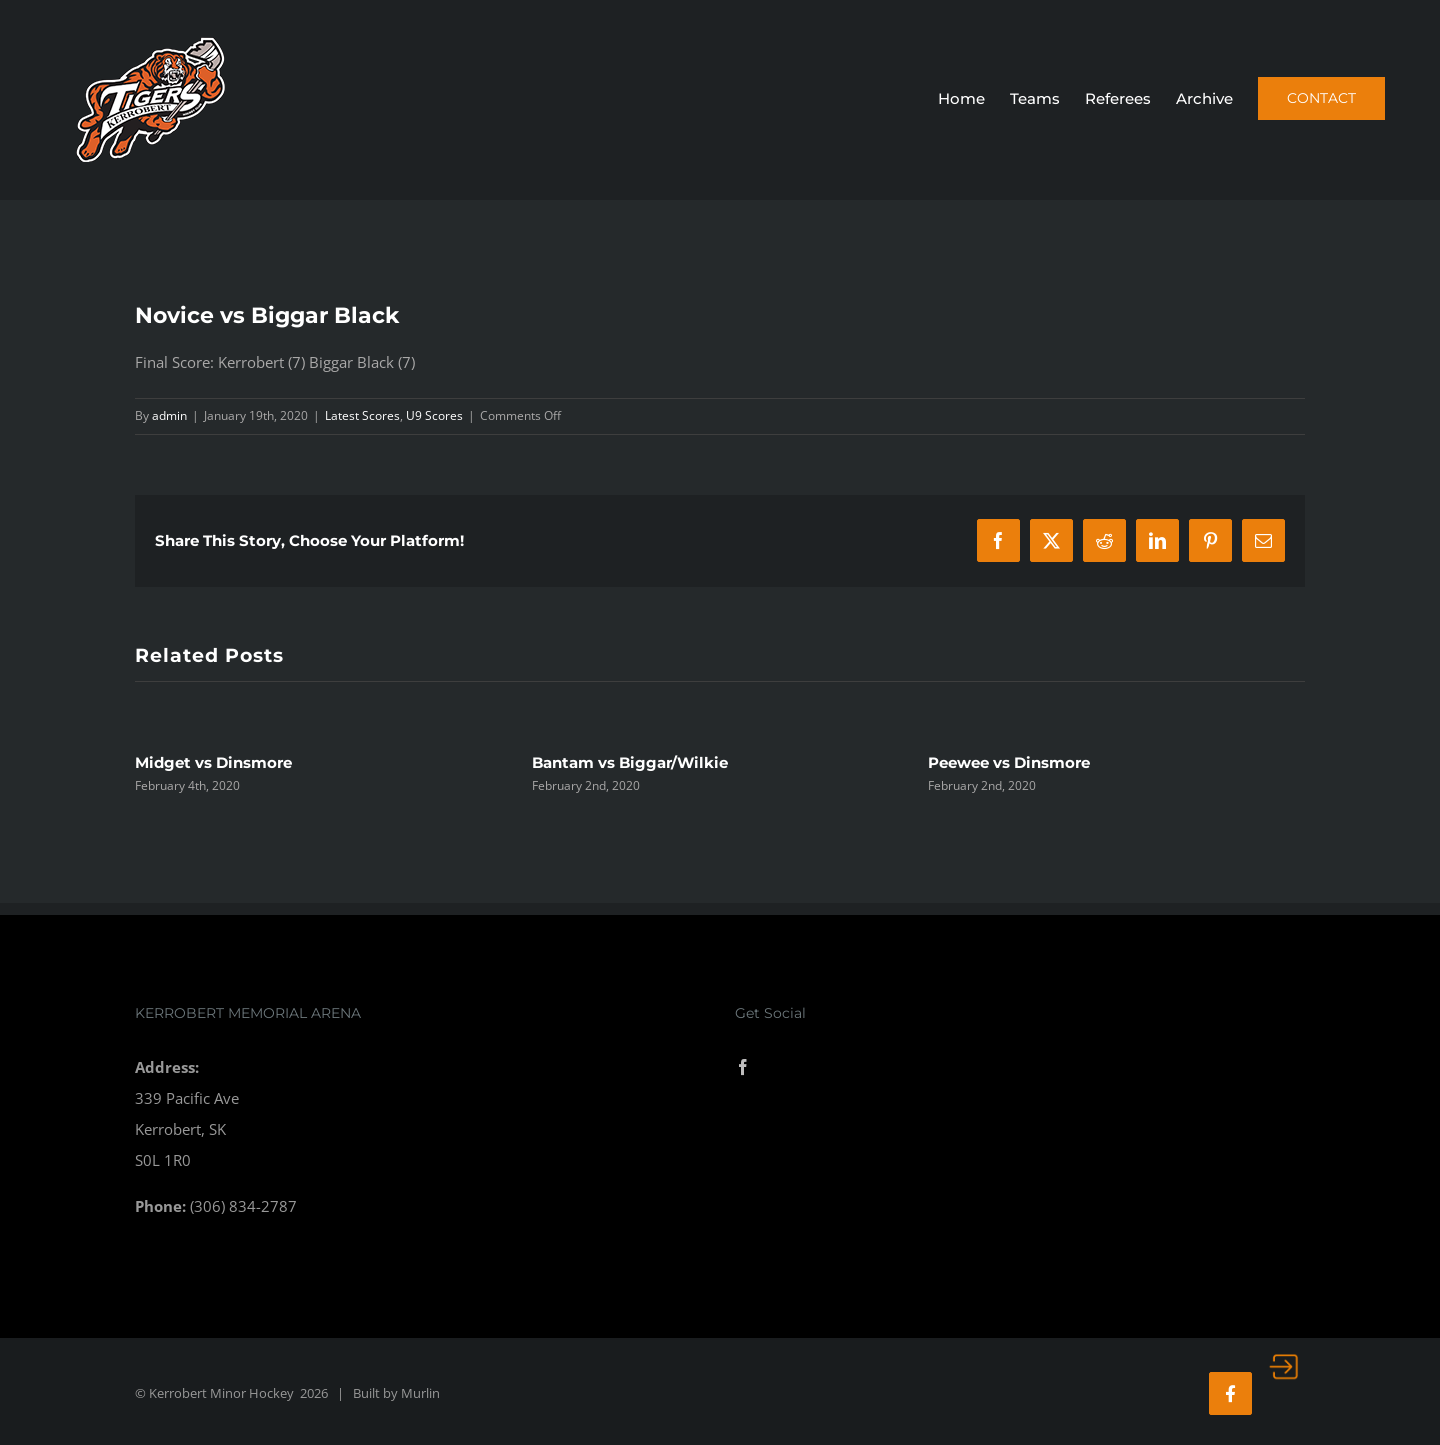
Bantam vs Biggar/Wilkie (630, 762)
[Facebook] (743, 1067)
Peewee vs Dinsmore (1009, 762)
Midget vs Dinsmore (213, 762)
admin (169, 415)
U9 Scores (434, 415)
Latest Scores (362, 415)
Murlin (420, 1393)
